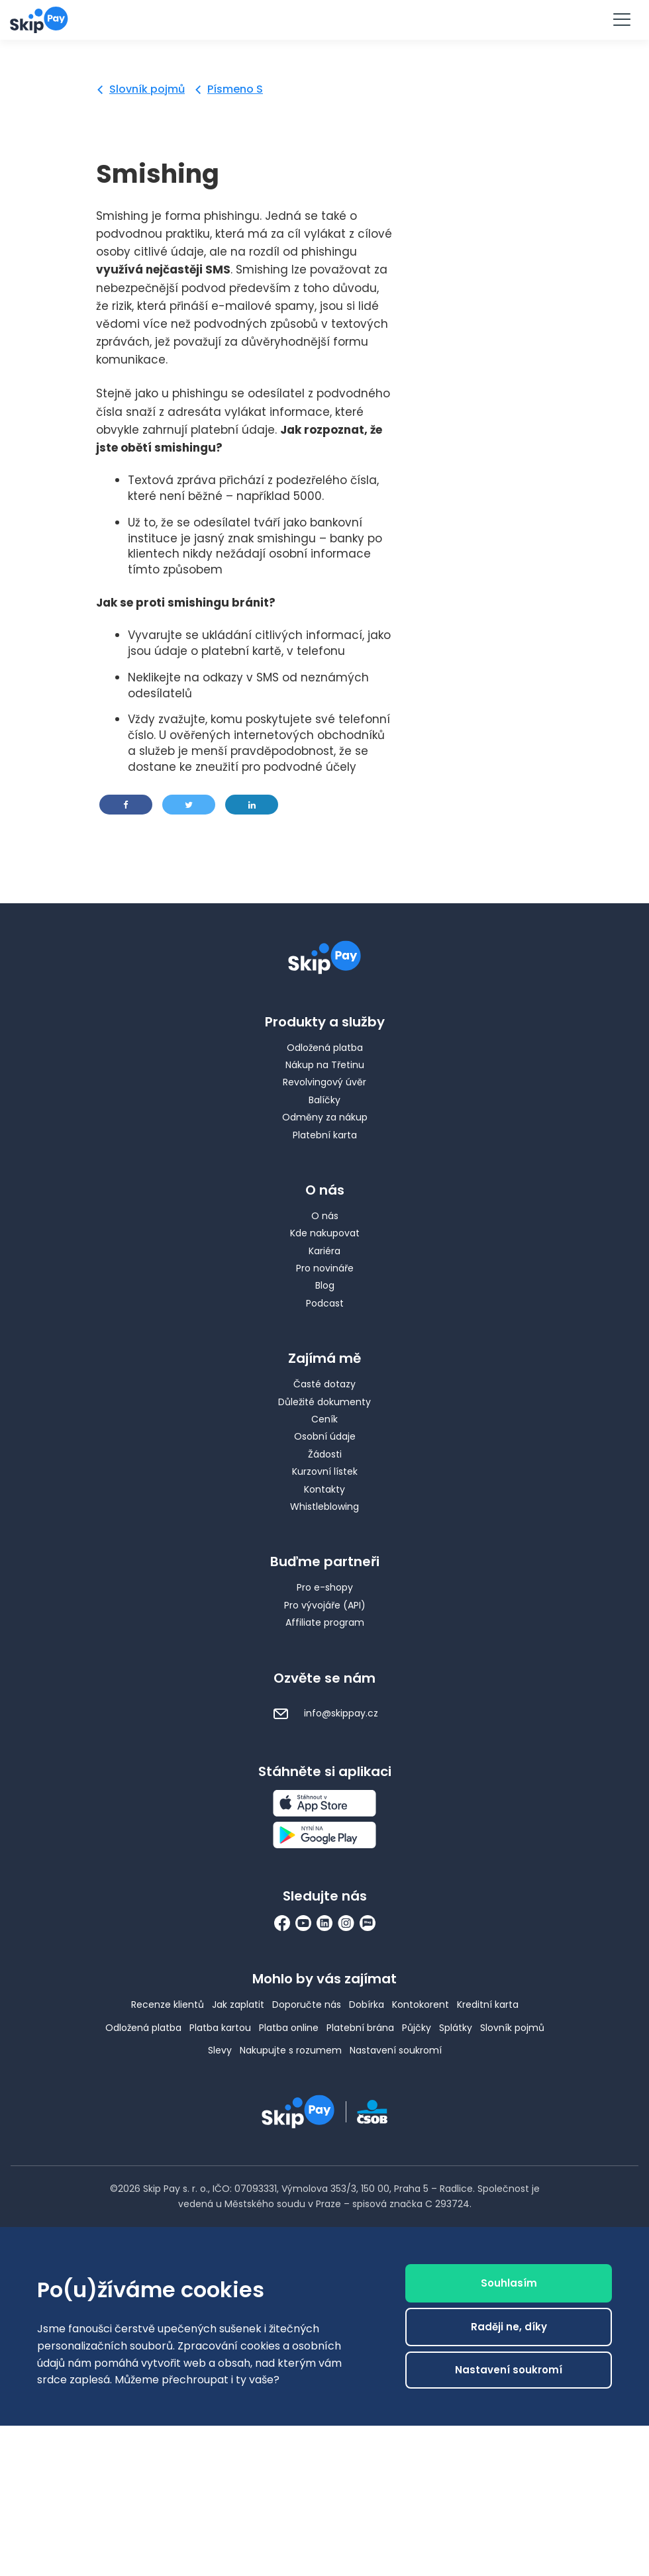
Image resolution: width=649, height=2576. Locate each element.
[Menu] (621, 20)
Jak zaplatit (238, 2004)
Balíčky (324, 1100)
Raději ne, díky (509, 2334)
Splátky (455, 2027)
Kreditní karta (488, 2004)
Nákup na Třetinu (324, 1064)
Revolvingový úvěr (324, 1082)
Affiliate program (324, 1622)
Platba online (289, 2027)
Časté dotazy (324, 1384)
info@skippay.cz (325, 1713)
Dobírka (366, 2004)
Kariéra (324, 1251)
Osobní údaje (325, 1436)
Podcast (325, 1303)
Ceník (324, 1419)
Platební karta (325, 1135)
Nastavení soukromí (396, 2050)
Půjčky (416, 2027)
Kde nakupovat (325, 1233)
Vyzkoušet (324, 18)
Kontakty (324, 1489)
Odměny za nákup (325, 1117)
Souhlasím (509, 2290)
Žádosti (325, 1454)
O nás (324, 1215)
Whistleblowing (324, 1506)
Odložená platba (325, 1047)
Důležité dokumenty (324, 1402)
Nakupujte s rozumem (291, 2050)
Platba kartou (220, 2027)
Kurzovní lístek (325, 1471)
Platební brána (360, 2027)
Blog (324, 1285)
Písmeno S (235, 89)
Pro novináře (325, 1268)
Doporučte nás (306, 2004)
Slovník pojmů (147, 89)
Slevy (220, 2050)
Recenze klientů (167, 2004)
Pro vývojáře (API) (325, 1605)
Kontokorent (420, 2004)
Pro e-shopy (325, 1587)
